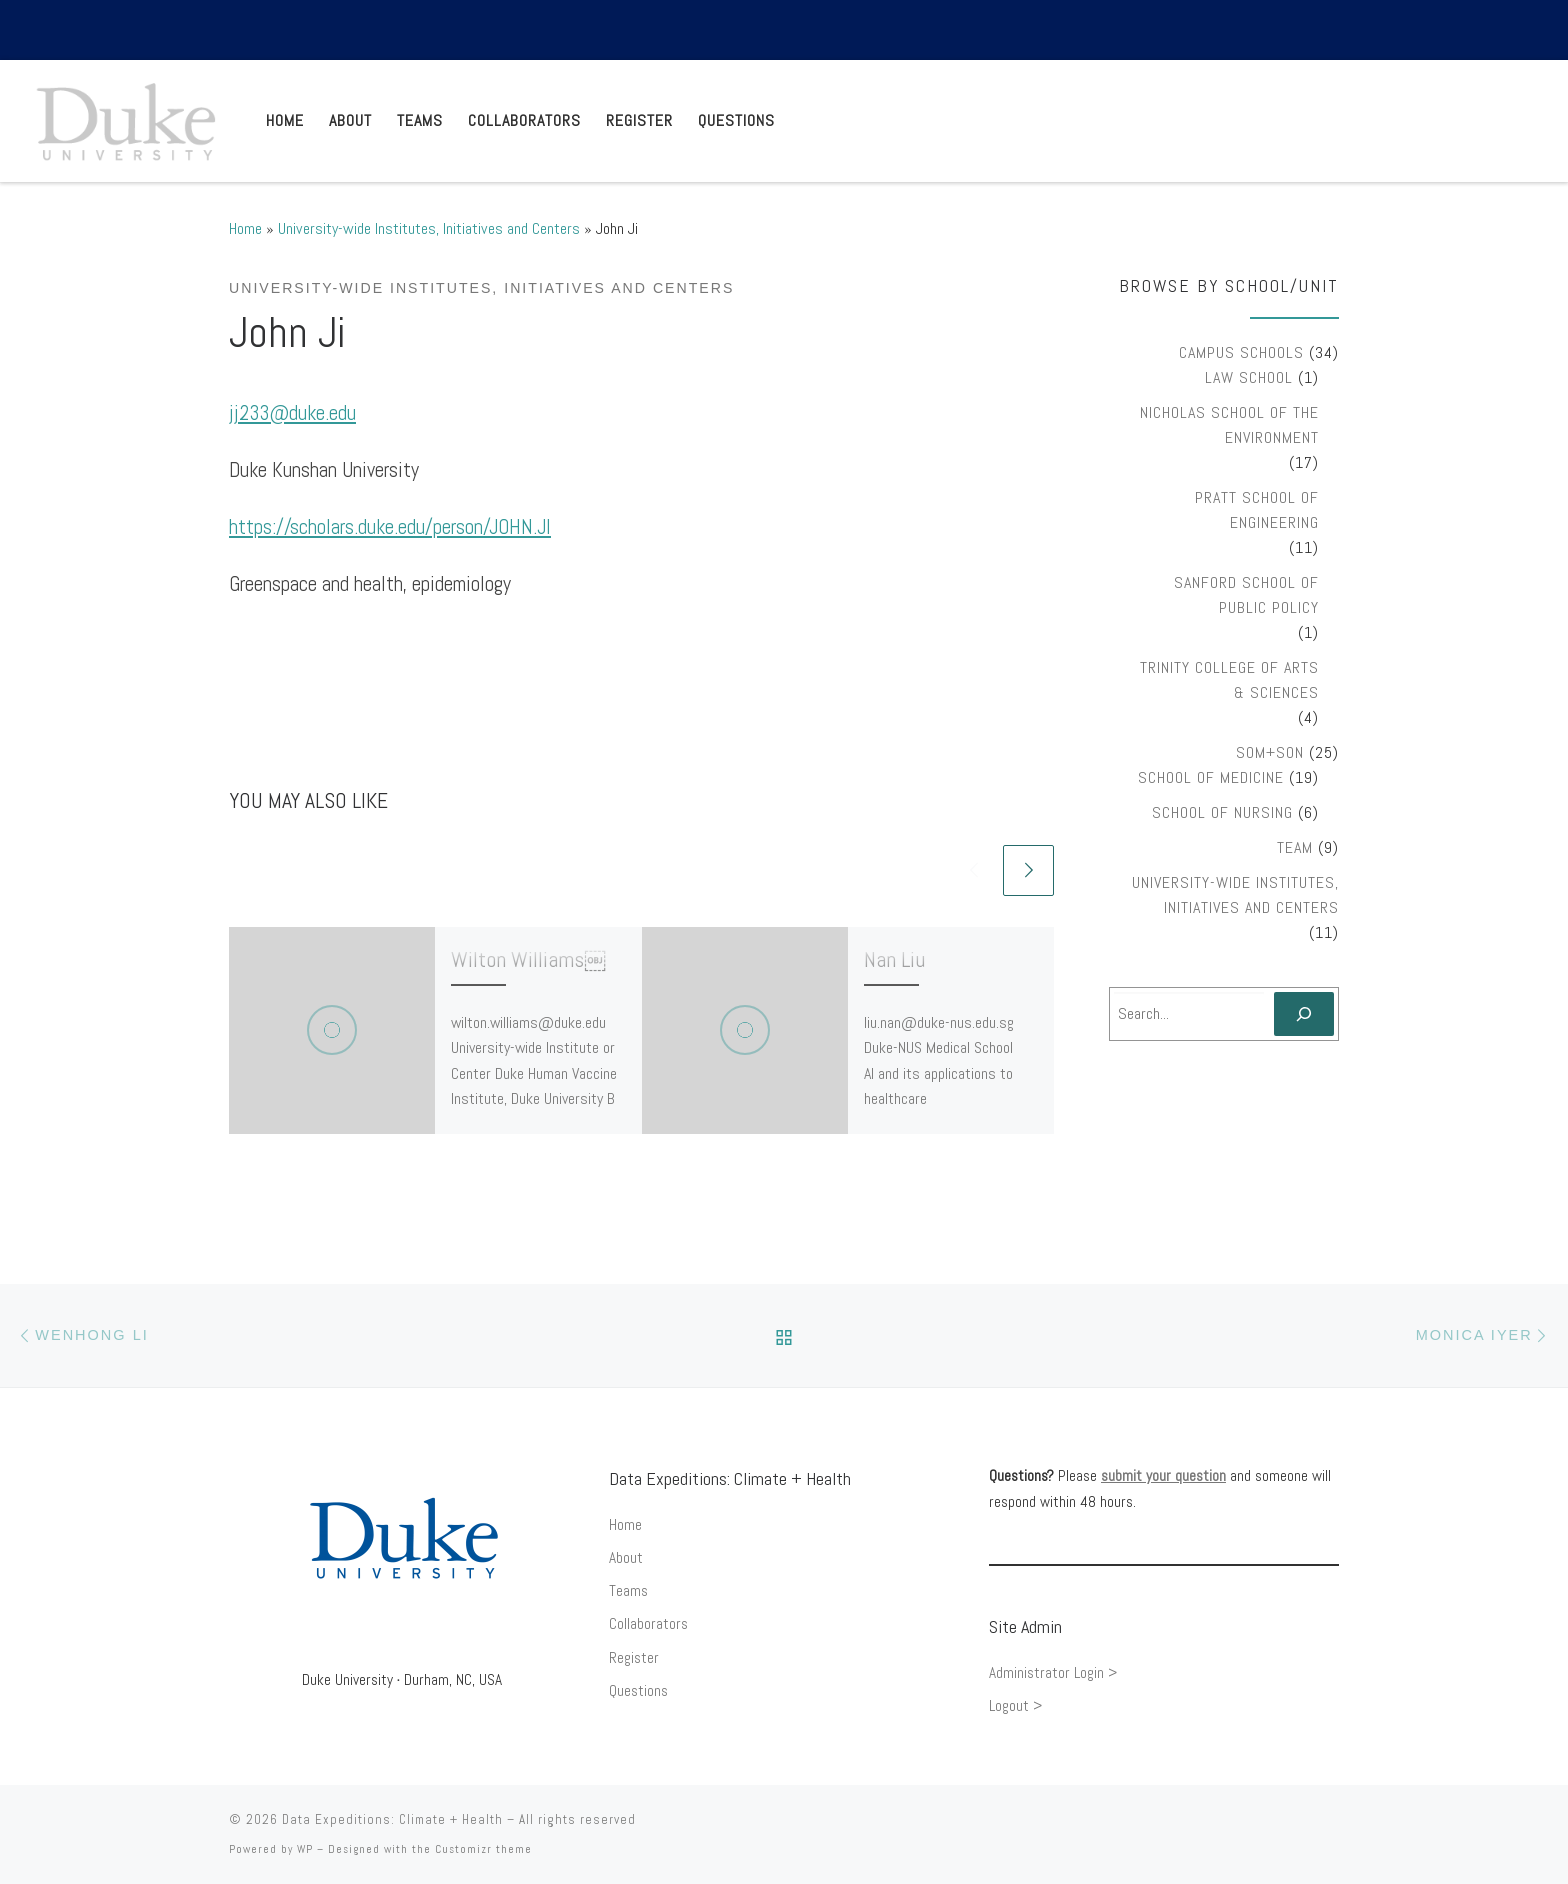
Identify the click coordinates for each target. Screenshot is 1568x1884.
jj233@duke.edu (292, 413)
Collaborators (648, 1624)
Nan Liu (894, 959)
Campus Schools (1241, 352)
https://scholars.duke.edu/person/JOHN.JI (390, 527)
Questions (638, 1691)
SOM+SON (1270, 752)
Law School (1249, 377)
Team (1295, 847)
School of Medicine (1211, 777)
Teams (628, 1591)
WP (305, 1849)
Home (245, 228)
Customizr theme (483, 1849)
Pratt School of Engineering (1257, 510)
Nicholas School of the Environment (1229, 425)
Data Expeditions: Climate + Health (392, 1819)
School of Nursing (1222, 812)
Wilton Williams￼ (528, 959)
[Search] (1304, 1014)
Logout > (1015, 1706)
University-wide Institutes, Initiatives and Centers (429, 228)
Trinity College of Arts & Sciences (1229, 680)
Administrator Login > (1053, 1673)
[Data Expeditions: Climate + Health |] (125, 118)
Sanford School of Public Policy (1246, 595)
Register (634, 1658)
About (626, 1558)
